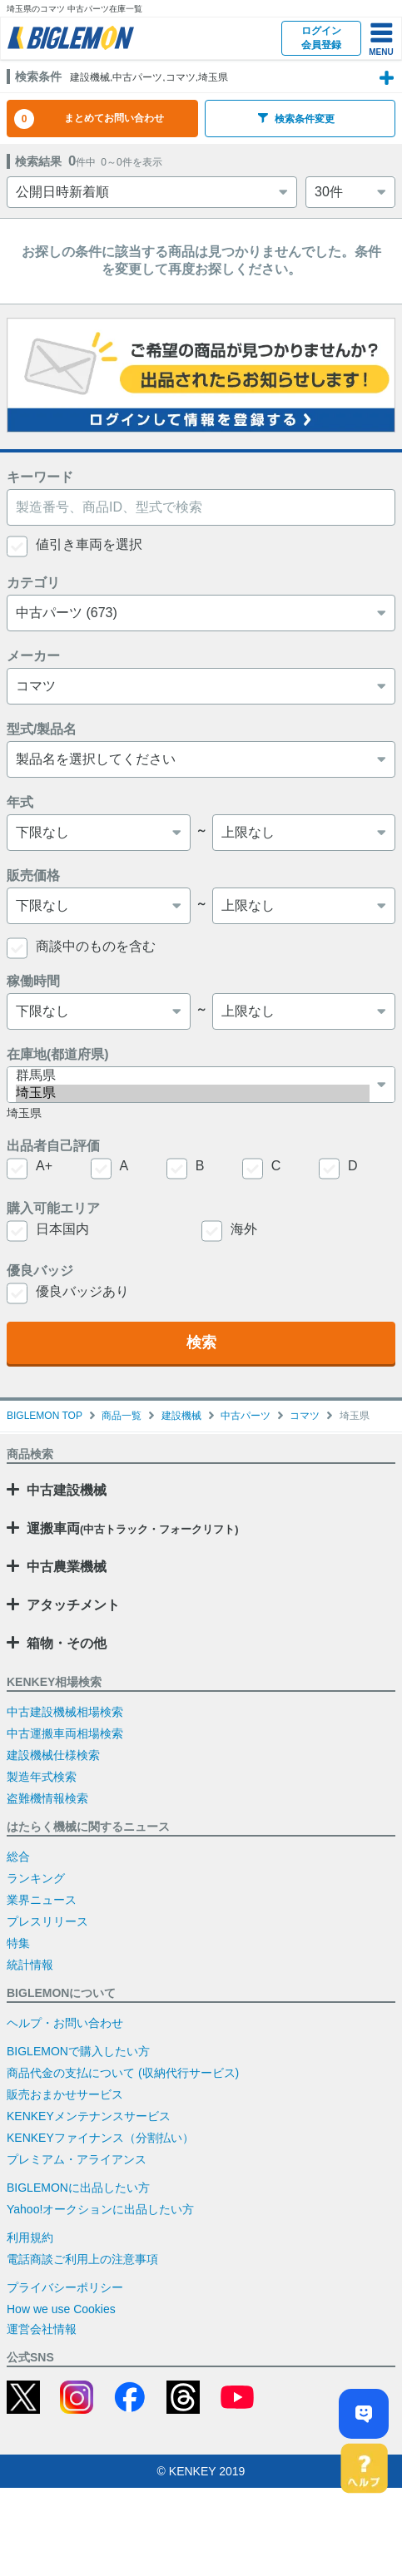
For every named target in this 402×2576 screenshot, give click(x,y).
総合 (18, 1856)
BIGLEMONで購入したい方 (78, 2051)
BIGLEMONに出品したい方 (78, 2187)
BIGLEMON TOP (44, 1415)
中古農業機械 (67, 1567)
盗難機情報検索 (47, 1798)
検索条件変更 (296, 119)
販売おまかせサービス (65, 2094)
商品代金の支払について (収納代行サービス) (123, 2072)
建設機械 (181, 1415)
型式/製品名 (42, 729)
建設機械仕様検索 (53, 1755)
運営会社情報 (42, 2329)
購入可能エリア (53, 1208)
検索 (201, 1342)
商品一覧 (121, 1415)
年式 (20, 802)
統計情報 (30, 1964)
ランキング (36, 1878)
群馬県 (193, 1076)
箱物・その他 (67, 1643)
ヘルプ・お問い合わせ (65, 2023)
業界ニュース (42, 1899)
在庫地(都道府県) (58, 1054)
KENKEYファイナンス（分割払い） (100, 2137)
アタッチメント (73, 1605)
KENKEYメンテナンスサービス (89, 2116)
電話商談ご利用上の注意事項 (82, 2259)
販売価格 (33, 875)
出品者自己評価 (53, 1146)
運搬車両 (133, 1528)
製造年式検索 (42, 1776)
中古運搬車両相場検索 (65, 1733)
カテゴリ (33, 583)
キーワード (40, 477)
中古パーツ (245, 1415)
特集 (18, 1943)
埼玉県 (193, 1093)
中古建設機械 (67, 1490)
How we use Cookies (61, 2309)
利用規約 (30, 2237)
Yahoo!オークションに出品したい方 (100, 2209)
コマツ (305, 1415)
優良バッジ (40, 1270)
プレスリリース (47, 1921)
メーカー (33, 656)
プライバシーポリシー (65, 2287)
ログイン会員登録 (321, 38)
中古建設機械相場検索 (65, 1711)
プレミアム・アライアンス (76, 2159)
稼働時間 (33, 981)
